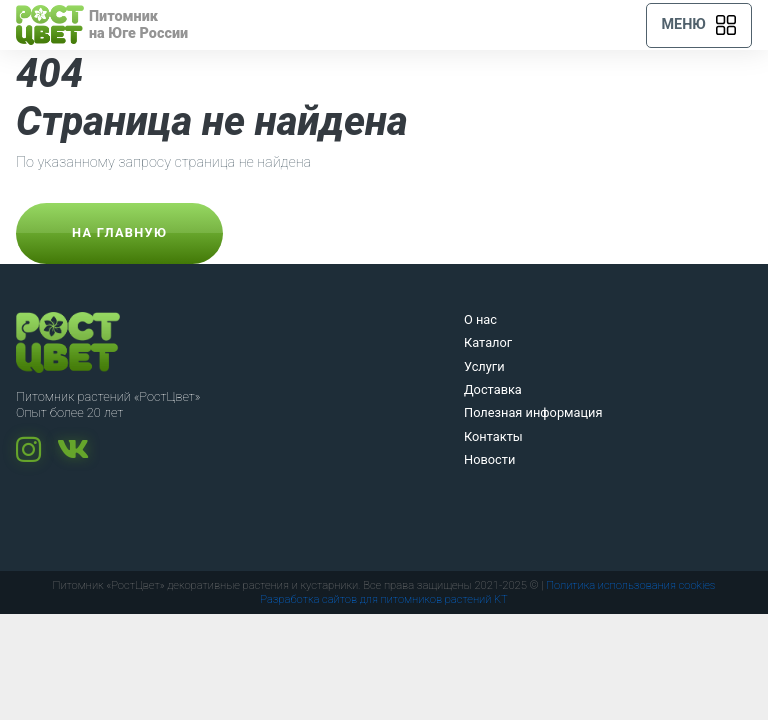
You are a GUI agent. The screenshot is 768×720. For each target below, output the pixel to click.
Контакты (493, 436)
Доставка (493, 389)
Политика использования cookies (630, 585)
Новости (489, 459)
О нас (480, 319)
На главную (119, 232)
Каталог (488, 342)
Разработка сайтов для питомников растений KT (384, 599)
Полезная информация (533, 412)
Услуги (484, 366)
